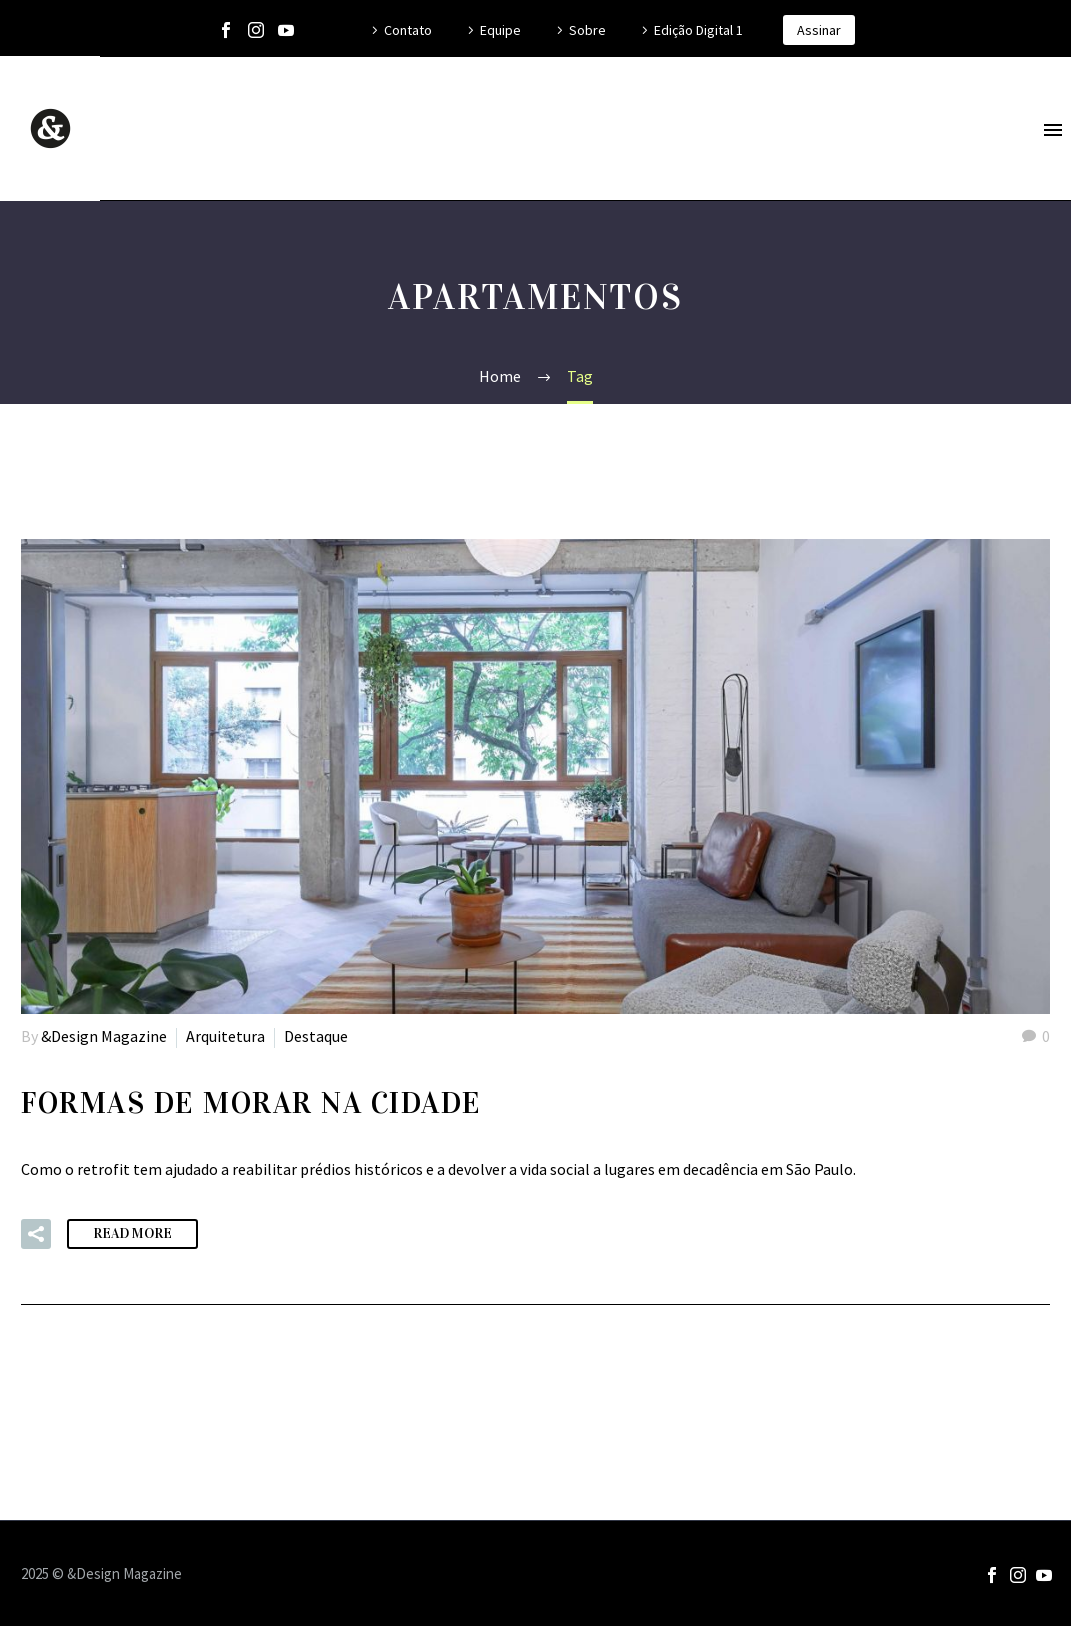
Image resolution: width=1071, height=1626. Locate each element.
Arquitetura (225, 1036)
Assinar (819, 30)
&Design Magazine (104, 1036)
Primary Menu (1053, 130)
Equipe (500, 30)
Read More (132, 1233)
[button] (36, 1234)
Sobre (587, 30)
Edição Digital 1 (698, 30)
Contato (408, 30)
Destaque (316, 1036)
